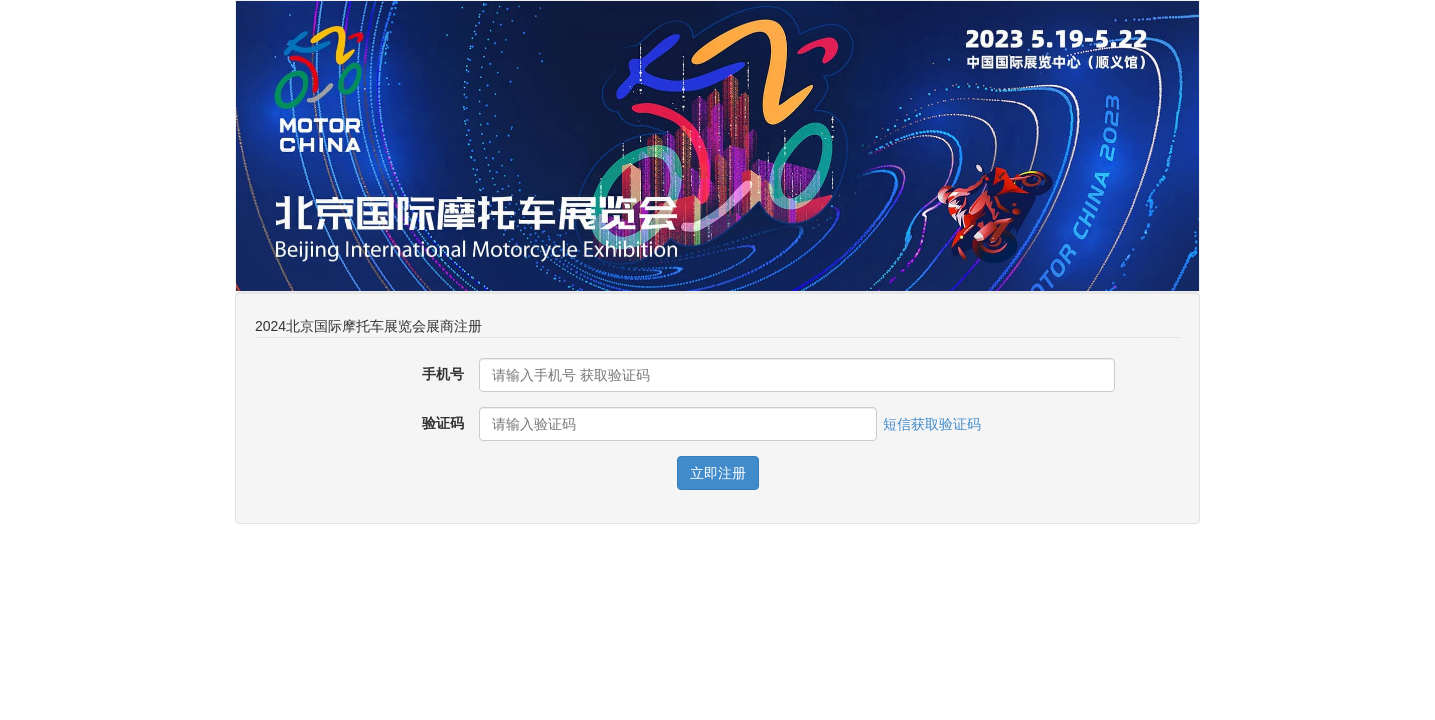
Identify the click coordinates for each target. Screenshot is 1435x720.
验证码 (443, 423)
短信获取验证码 (932, 424)
